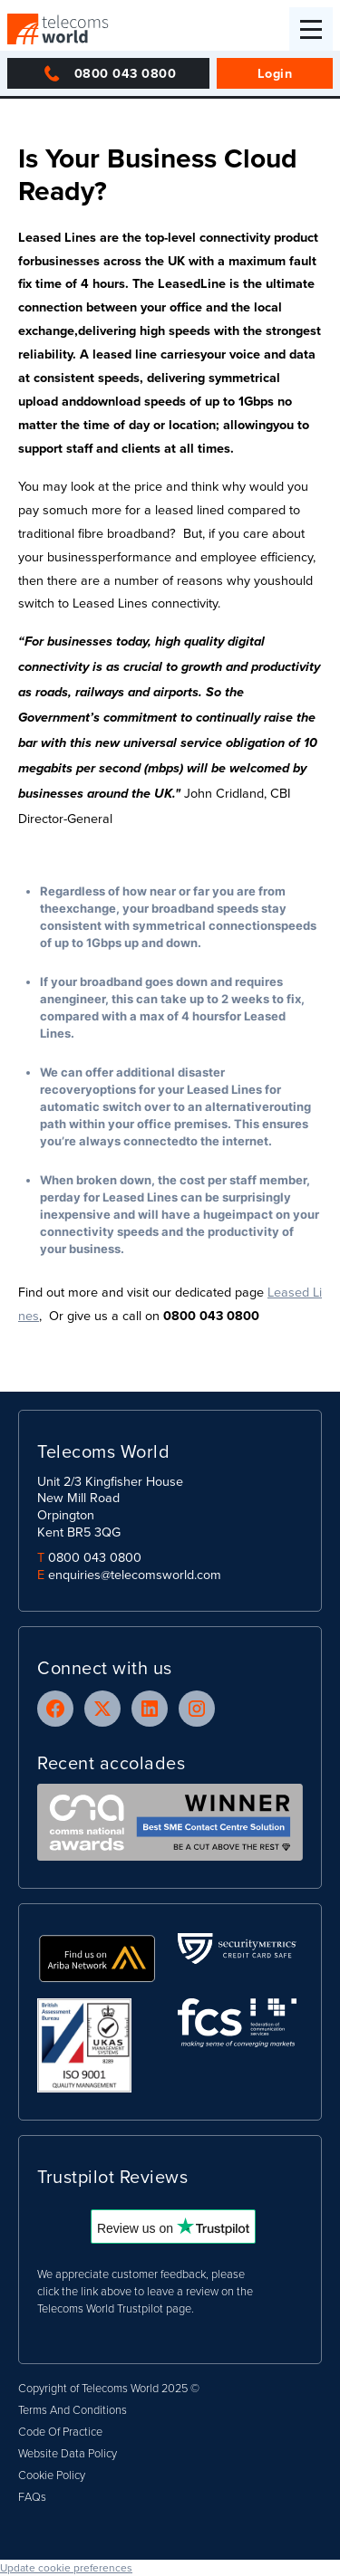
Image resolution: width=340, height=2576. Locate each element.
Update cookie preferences (66, 2567)
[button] (311, 29)
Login (275, 72)
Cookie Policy (51, 2474)
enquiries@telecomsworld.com (134, 1574)
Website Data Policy (67, 2453)
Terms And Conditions (72, 2409)
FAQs (32, 2496)
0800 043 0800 (94, 1556)
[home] (58, 29)
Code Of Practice (60, 2431)
